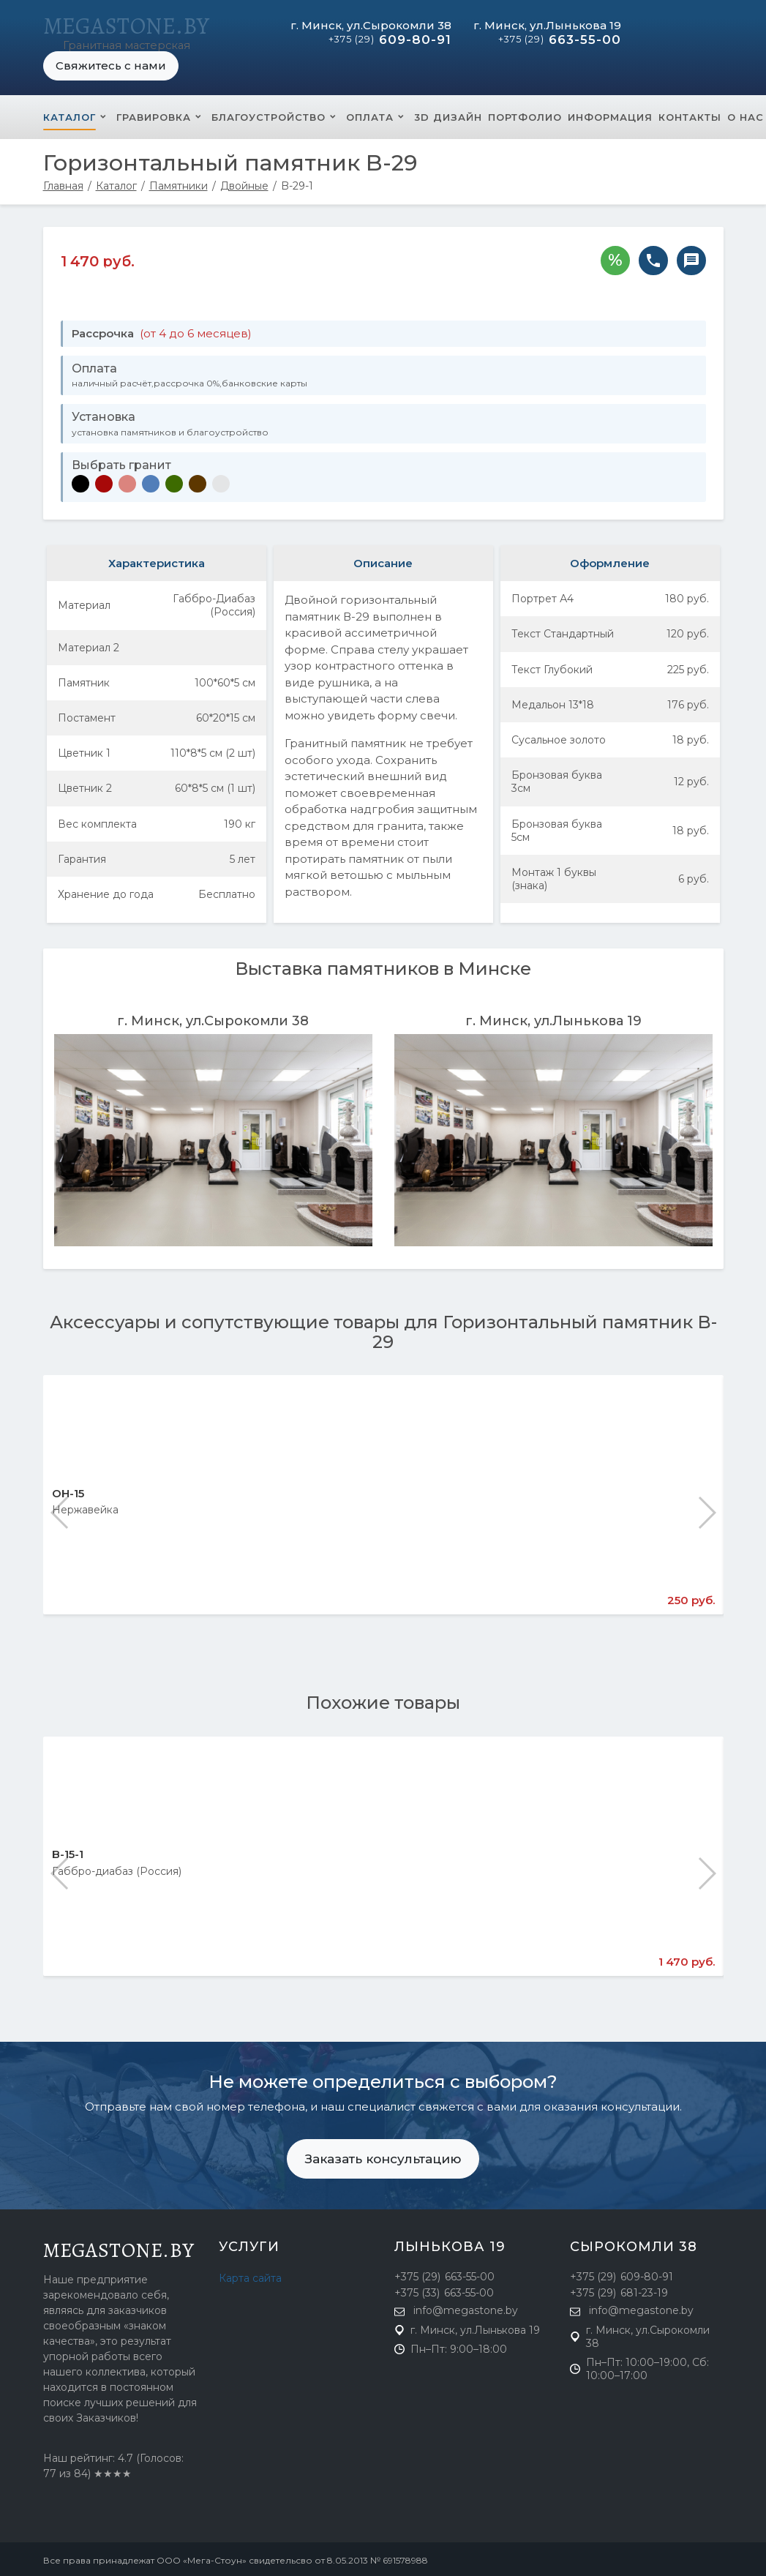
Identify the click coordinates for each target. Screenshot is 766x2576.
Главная (63, 183)
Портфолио (525, 114)
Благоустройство (268, 114)
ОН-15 (68, 1490)
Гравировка (153, 114)
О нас (745, 114)
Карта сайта (250, 2275)
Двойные (244, 183)
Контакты (689, 114)
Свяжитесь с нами (111, 63)
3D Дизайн (448, 114)
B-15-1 (67, 1851)
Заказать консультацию (383, 2156)
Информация (610, 114)
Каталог (69, 114)
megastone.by (119, 2247)
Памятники (178, 183)
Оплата (370, 114)
